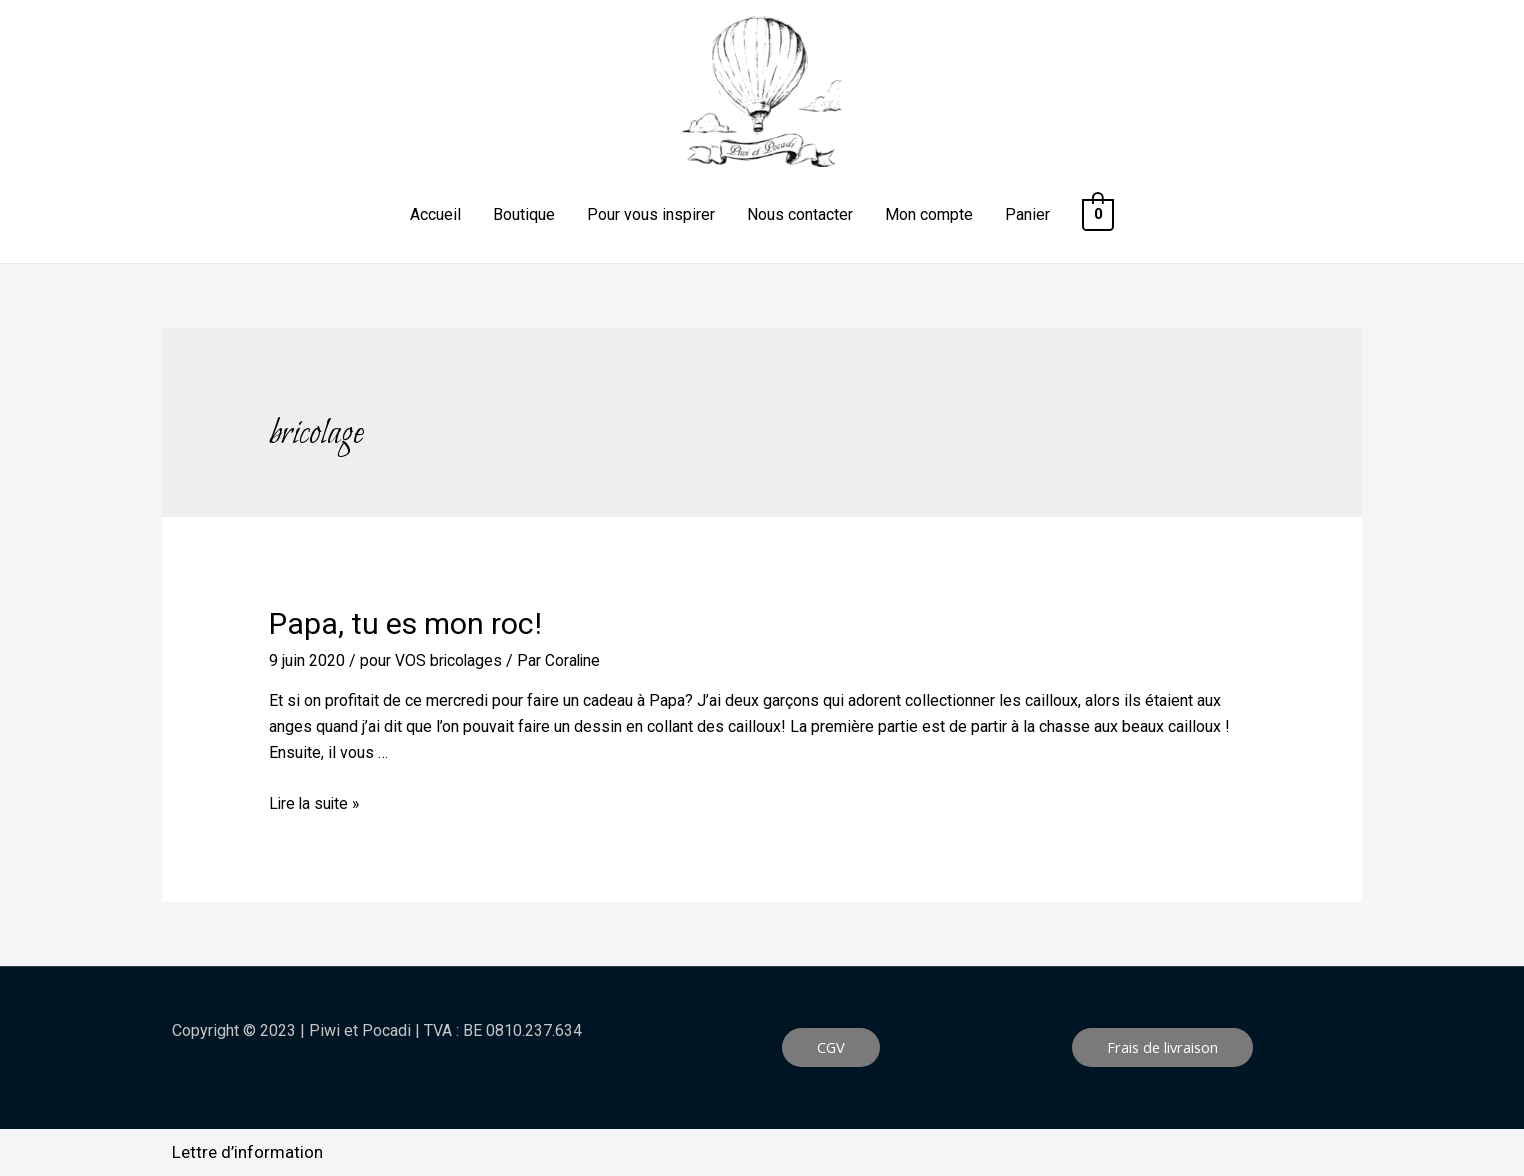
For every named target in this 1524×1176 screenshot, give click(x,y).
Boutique (526, 214)
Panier (1029, 214)
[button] (831, 1047)
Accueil (437, 214)
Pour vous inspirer (653, 214)
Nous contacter (802, 214)
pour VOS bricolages (432, 660)
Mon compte (931, 214)
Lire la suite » (316, 802)
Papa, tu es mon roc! (405, 623)
